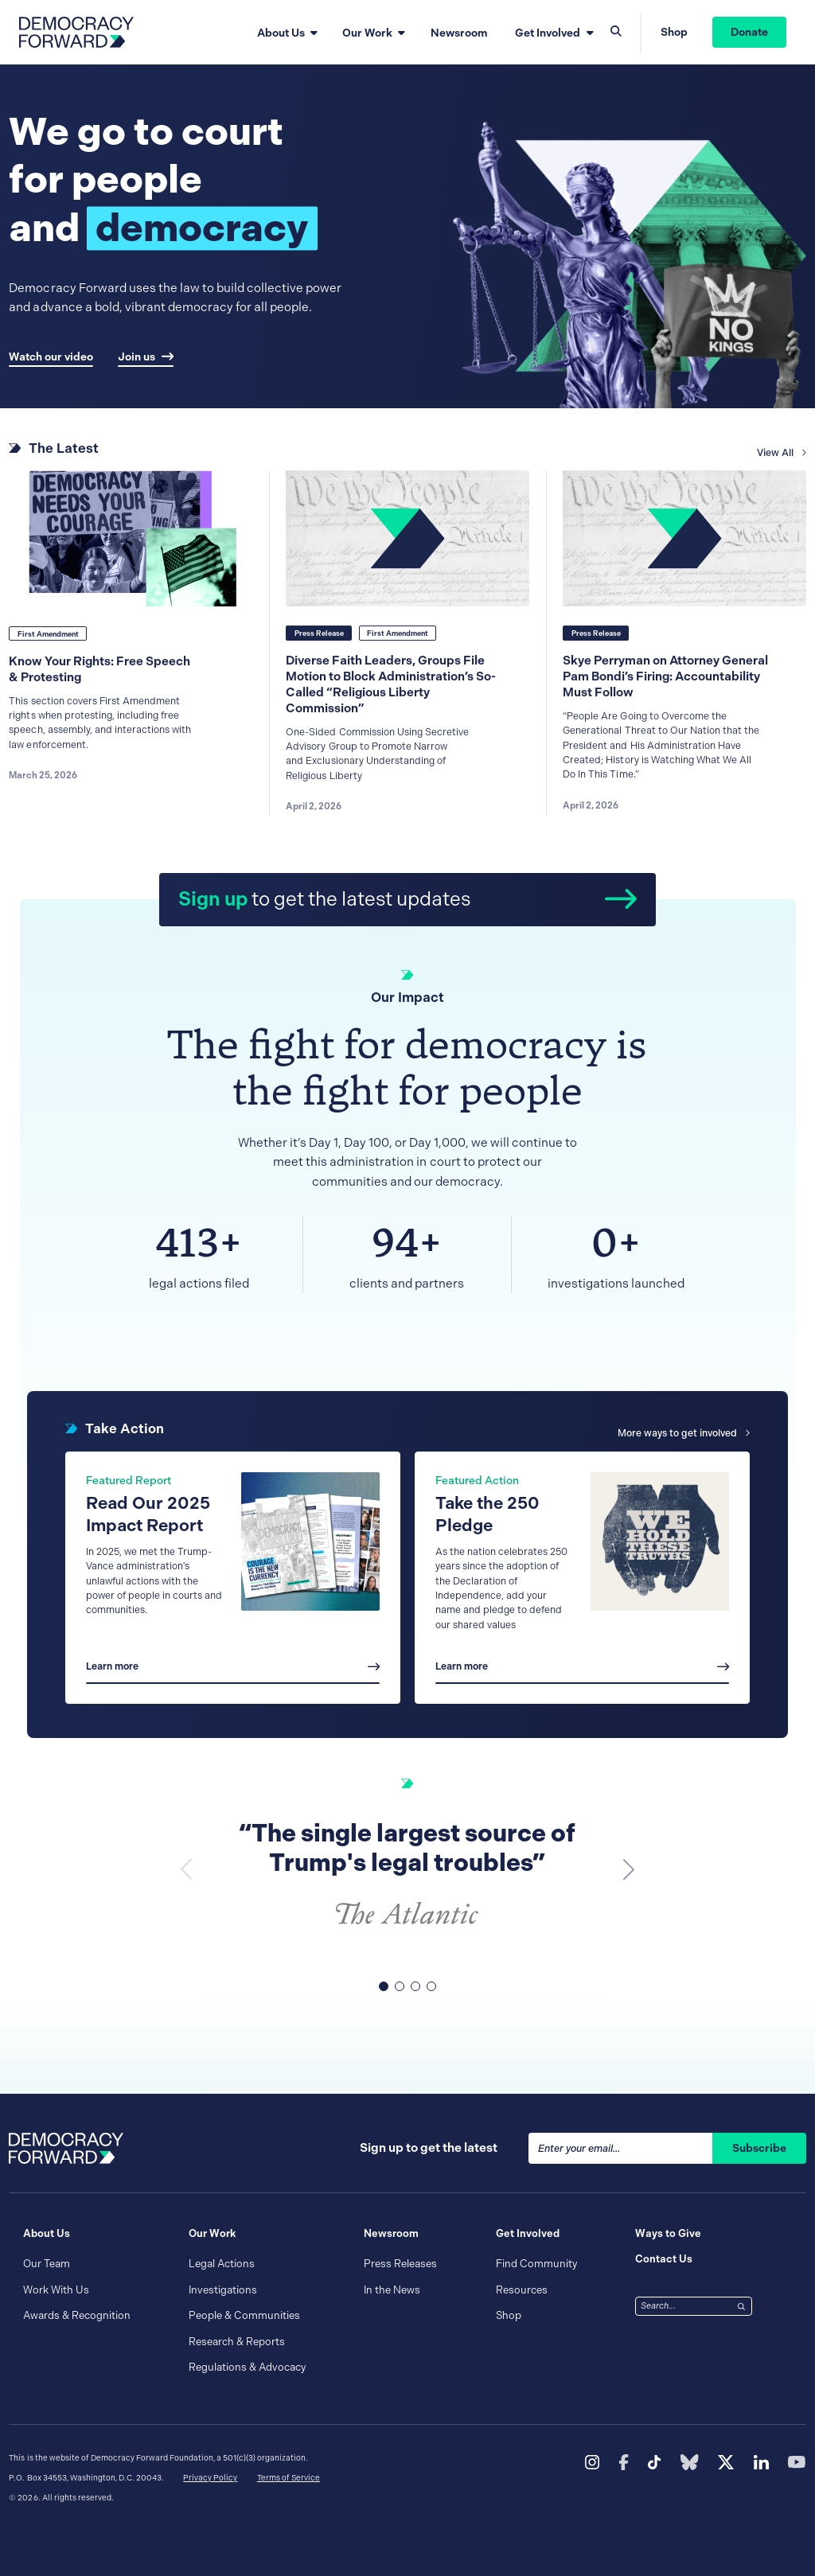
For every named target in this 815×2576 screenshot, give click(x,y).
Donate (749, 31)
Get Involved (547, 32)
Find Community (536, 2264)
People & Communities (244, 2315)
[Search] (742, 2305)
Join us (146, 356)
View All (781, 466)
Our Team (46, 2264)
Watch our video (51, 356)
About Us (281, 32)
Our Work (367, 32)
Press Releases (400, 2264)
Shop (674, 31)
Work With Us (56, 2290)
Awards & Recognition (77, 2315)
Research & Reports (237, 2342)
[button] (628, 1869)
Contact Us (663, 2259)
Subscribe (759, 2147)
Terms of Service (288, 2477)
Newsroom (459, 32)
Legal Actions (222, 2264)
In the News (392, 2290)
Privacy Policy (210, 2477)
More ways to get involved (683, 1433)
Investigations (223, 2290)
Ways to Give (668, 2233)
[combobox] (684, 2306)
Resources (522, 2290)
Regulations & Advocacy (247, 2367)
